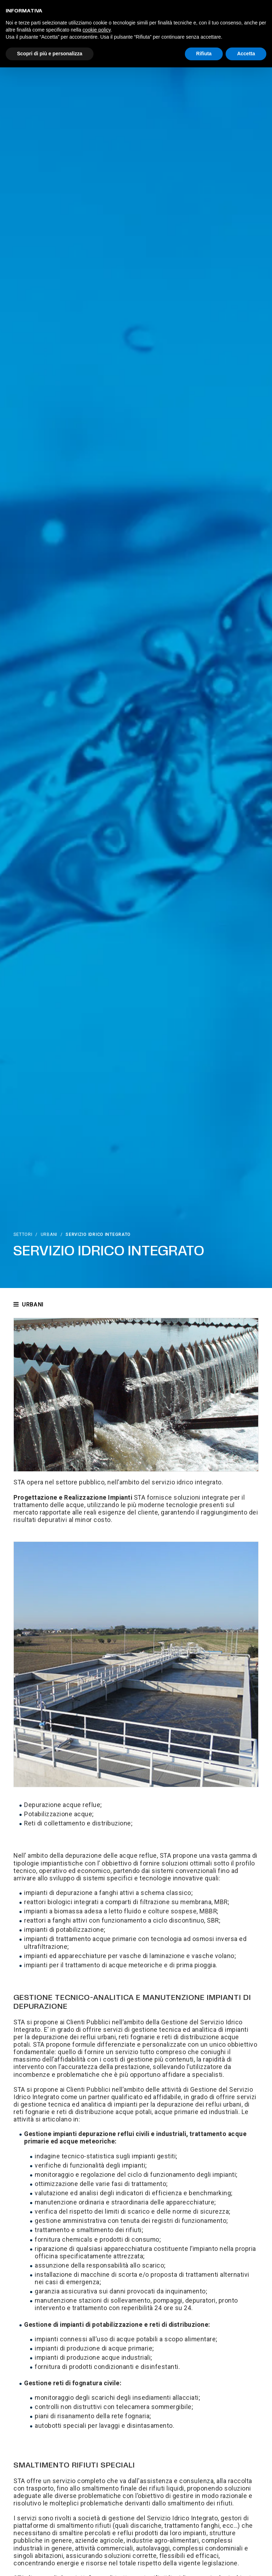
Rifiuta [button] (204, 53)
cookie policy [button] (96, 30)
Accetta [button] (246, 53)
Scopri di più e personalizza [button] (49, 53)
